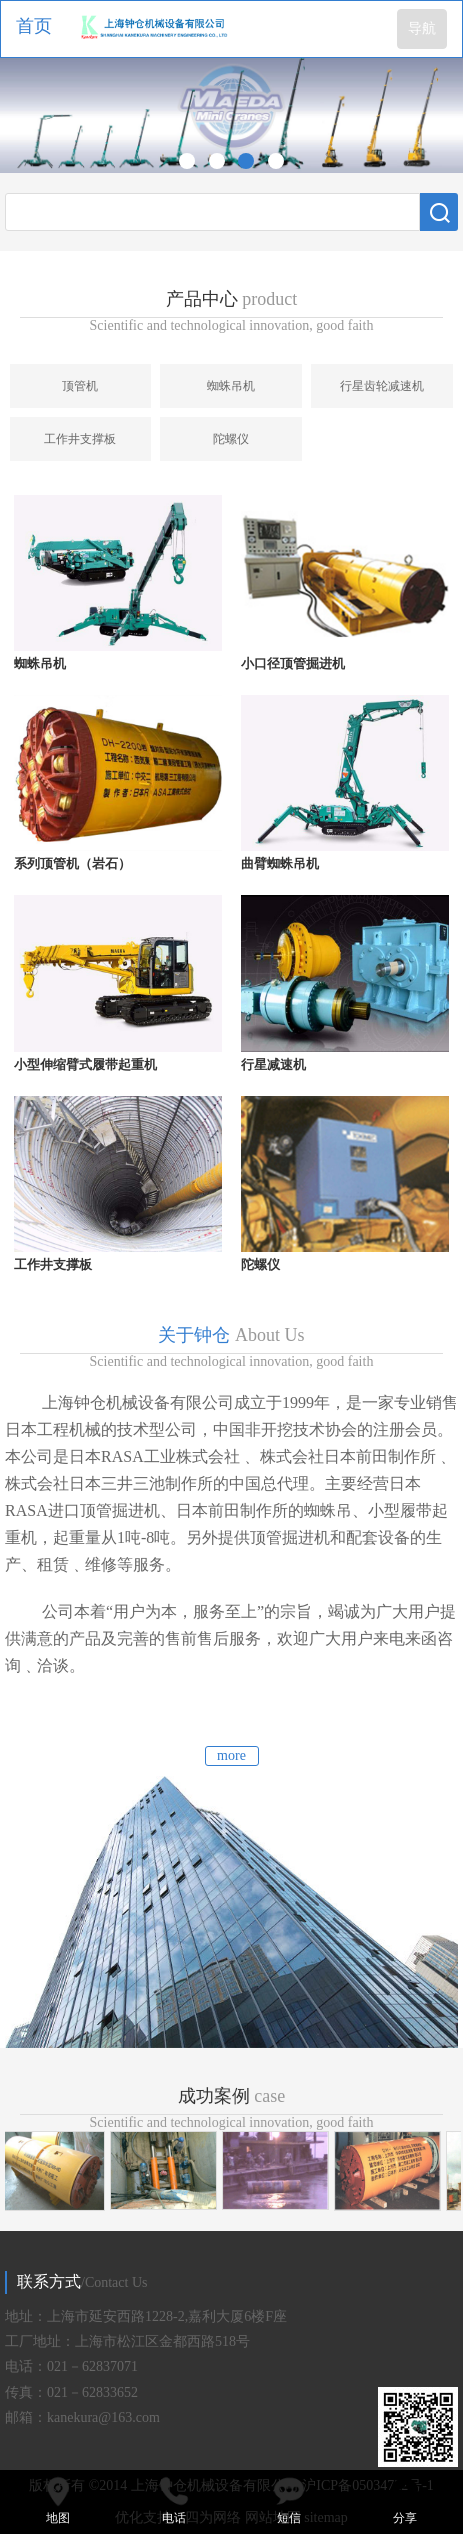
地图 (58, 2499)
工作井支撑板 (80, 439)
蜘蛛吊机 (231, 386)
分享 (405, 2499)
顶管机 (80, 386)
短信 (290, 2499)
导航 (422, 28)
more (231, 1755)
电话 (174, 2499)
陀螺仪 (231, 439)
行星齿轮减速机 (382, 386)
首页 (34, 26)
